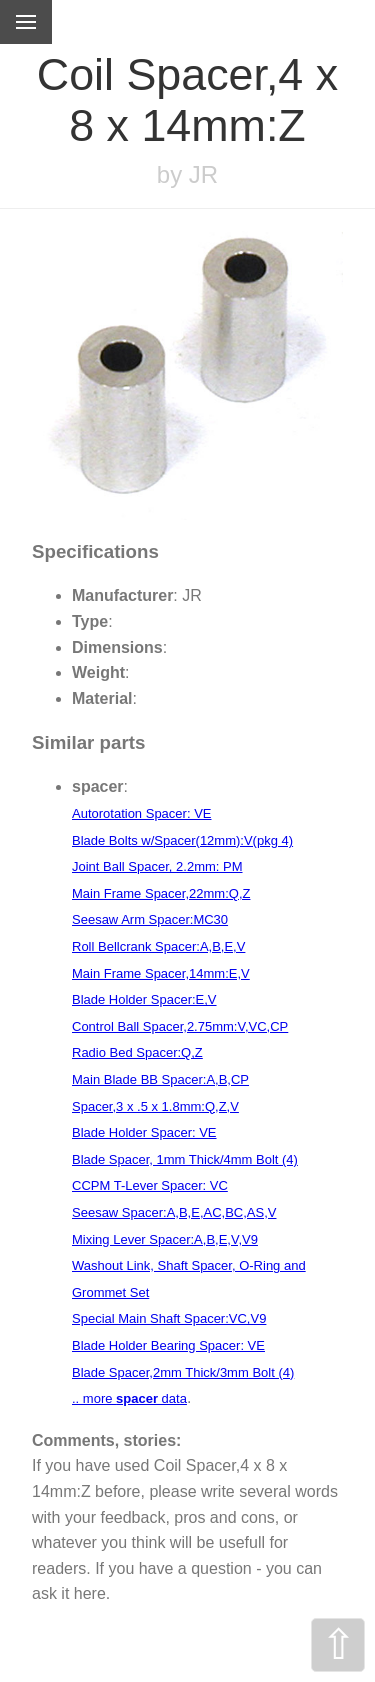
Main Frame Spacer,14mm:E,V (161, 973)
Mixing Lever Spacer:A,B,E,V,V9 (165, 1239)
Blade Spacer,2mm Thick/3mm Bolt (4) (183, 1372)
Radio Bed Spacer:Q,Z (137, 1052)
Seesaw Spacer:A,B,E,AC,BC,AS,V (174, 1212)
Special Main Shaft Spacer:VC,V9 (169, 1318)
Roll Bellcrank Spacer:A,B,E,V (158, 946)
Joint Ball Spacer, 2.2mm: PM (157, 866)
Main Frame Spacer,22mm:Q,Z (161, 893)
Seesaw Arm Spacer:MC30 (150, 919)
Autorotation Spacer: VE (141, 813)
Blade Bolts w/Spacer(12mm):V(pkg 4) (182, 840)
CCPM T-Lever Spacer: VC (150, 1185)
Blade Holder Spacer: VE (144, 1132)
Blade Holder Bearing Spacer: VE (168, 1345)
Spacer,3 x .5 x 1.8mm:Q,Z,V (155, 1106)
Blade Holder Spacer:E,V (144, 999)
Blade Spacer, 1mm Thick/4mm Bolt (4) (185, 1159)
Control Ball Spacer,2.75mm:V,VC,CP (180, 1026)
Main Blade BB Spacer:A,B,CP (160, 1079)
